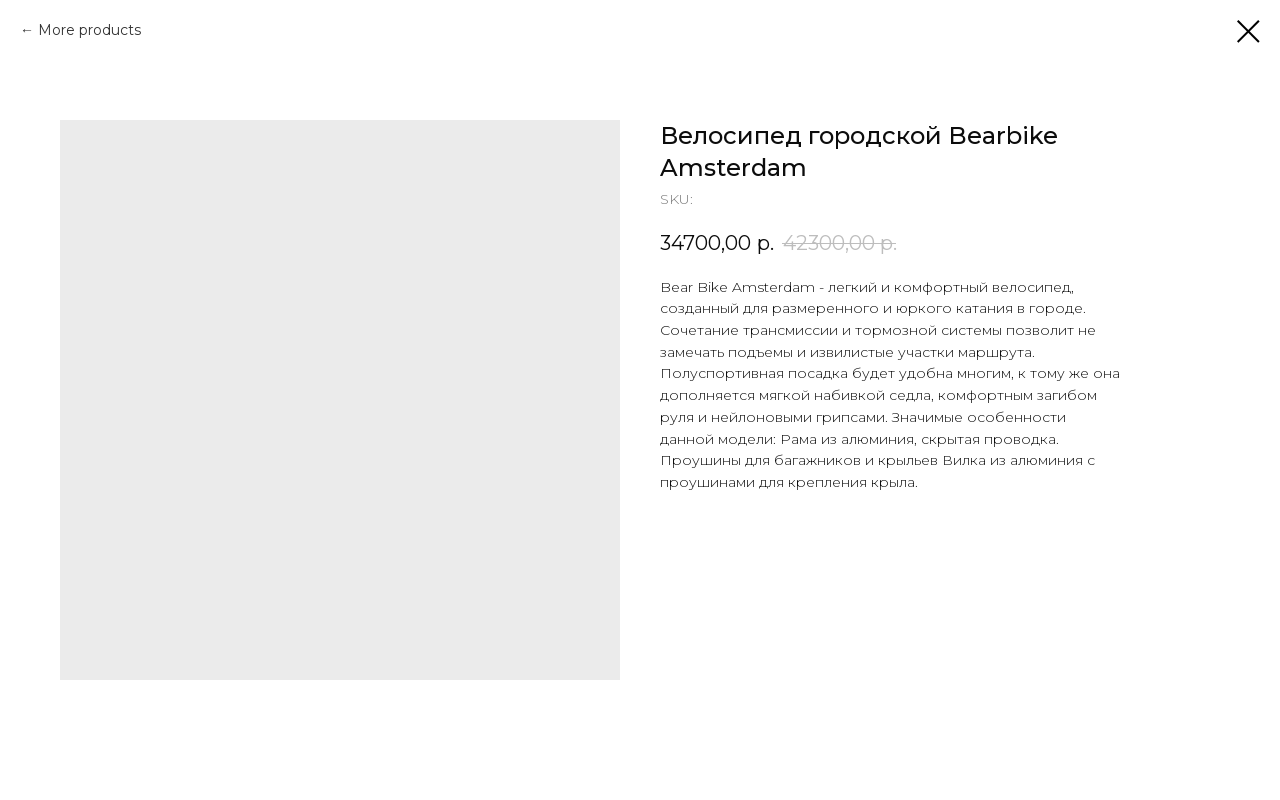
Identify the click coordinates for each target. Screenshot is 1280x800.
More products (89, 30)
